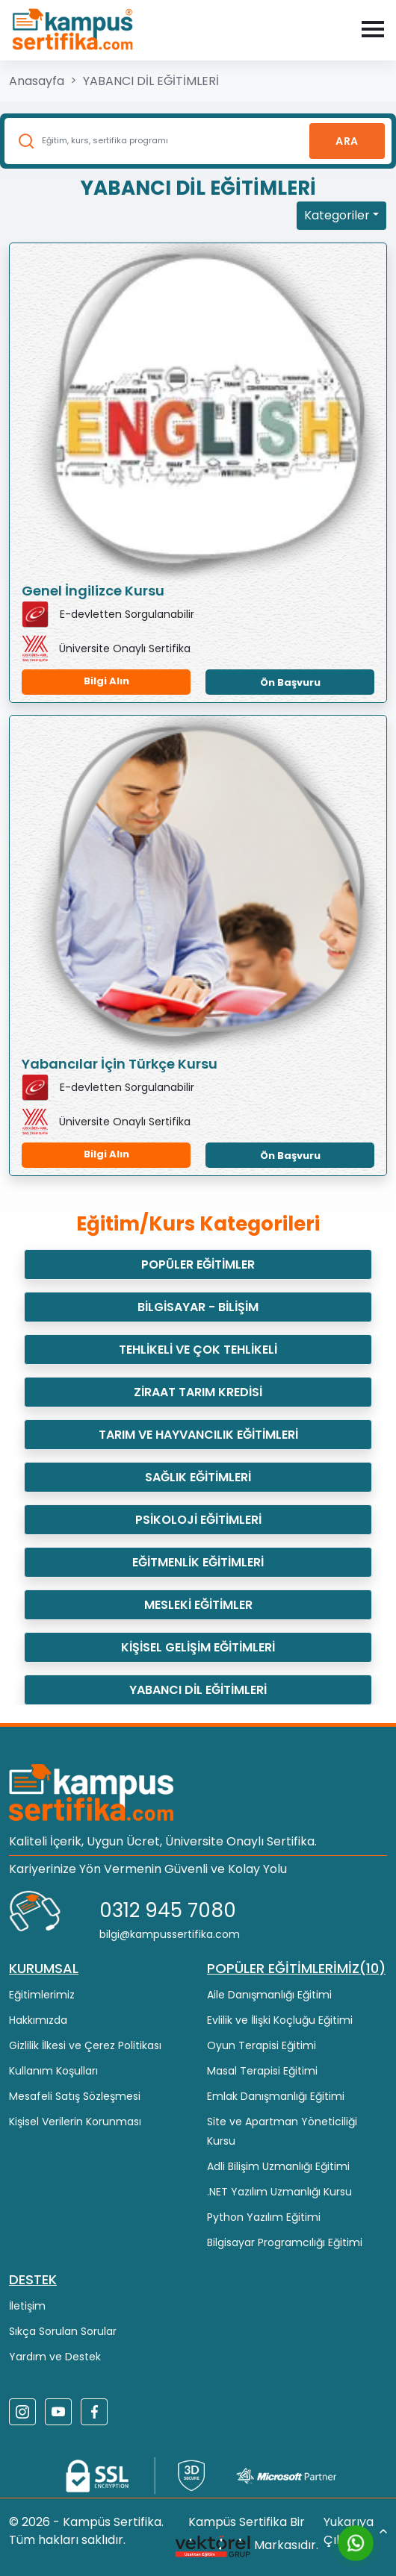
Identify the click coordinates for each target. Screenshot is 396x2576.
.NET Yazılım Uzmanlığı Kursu (279, 2191)
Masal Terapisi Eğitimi (262, 2070)
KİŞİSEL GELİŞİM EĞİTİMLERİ (198, 1647)
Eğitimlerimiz (42, 1994)
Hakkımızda (38, 2020)
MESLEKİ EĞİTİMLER (198, 1604)
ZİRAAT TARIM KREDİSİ (198, 1392)
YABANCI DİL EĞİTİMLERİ (151, 81)
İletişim (27, 2305)
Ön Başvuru (290, 682)
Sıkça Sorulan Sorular (63, 2331)
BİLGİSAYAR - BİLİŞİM (198, 1307)
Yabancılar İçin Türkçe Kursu (119, 1063)
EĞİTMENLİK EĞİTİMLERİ (198, 1562)
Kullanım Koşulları (53, 2070)
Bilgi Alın (106, 681)
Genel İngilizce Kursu (93, 590)
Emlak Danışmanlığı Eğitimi (275, 2096)
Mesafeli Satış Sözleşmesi (74, 2096)
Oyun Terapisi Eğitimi (261, 2045)
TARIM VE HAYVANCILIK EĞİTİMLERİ (198, 1434)
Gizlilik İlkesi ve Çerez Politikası (85, 2045)
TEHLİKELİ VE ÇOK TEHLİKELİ (198, 1349)
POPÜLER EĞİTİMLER (198, 1264)
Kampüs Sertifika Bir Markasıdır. (246, 2537)
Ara (347, 141)
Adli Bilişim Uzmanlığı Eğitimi (278, 2166)
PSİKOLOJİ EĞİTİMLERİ (198, 1519)
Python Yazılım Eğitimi (264, 2217)
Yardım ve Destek (55, 2356)
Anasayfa (36, 81)
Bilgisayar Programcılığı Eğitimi (284, 2242)
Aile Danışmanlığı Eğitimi (269, 1994)
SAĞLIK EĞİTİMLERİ (198, 1477)
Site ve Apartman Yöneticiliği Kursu (282, 2131)
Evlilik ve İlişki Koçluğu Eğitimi (280, 2020)
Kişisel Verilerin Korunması (75, 2121)
